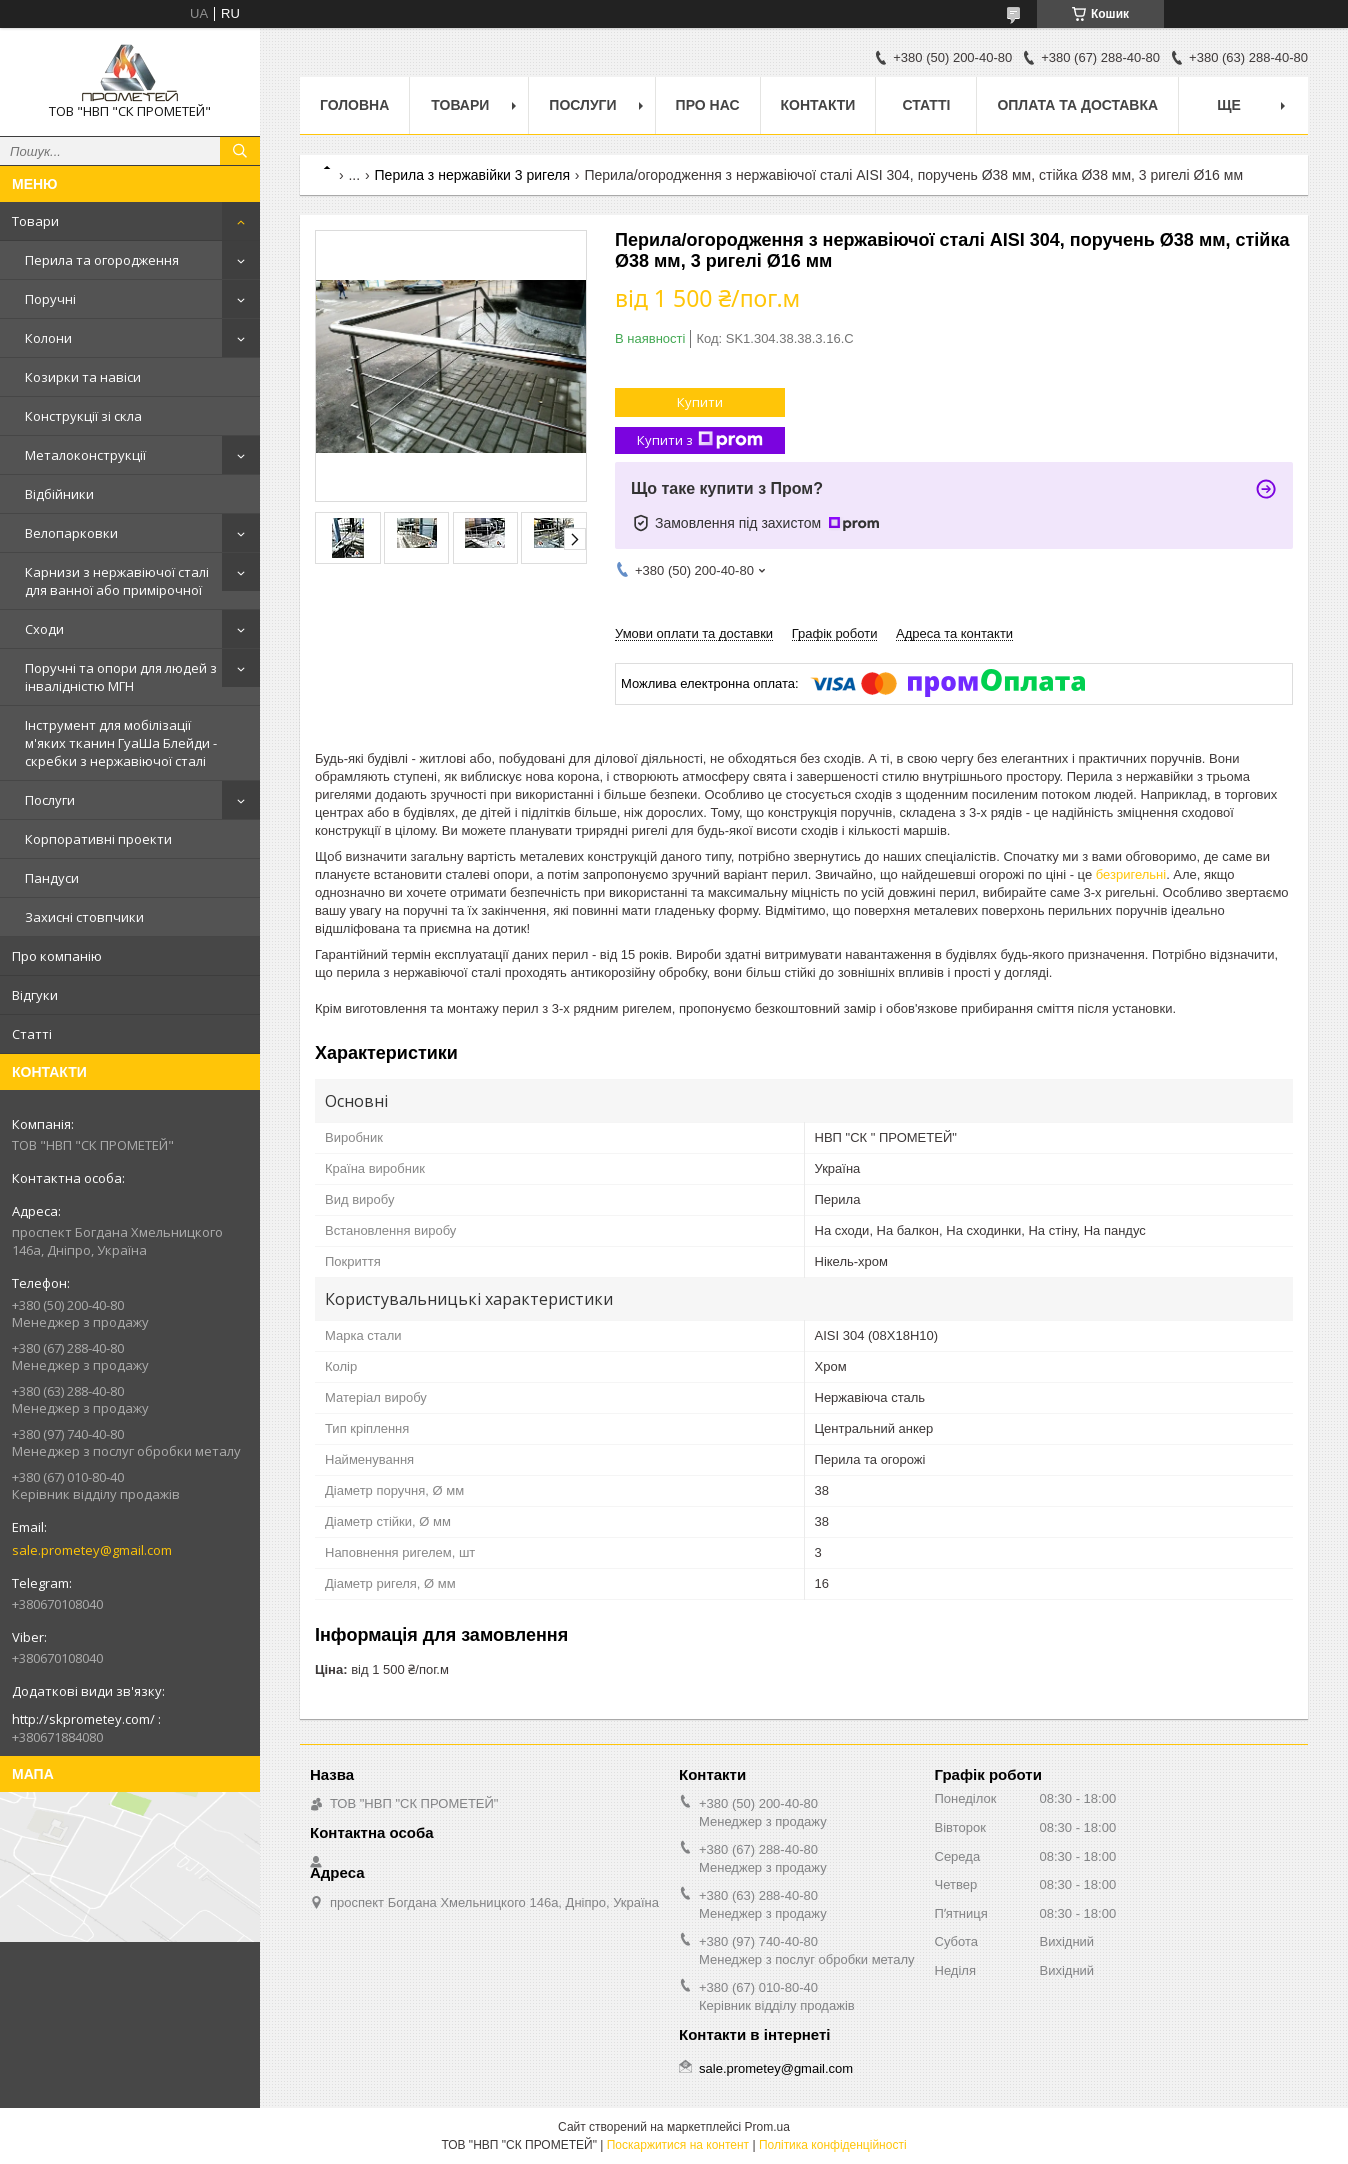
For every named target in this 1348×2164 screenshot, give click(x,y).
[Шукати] (240, 151)
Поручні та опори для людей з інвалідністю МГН (121, 677)
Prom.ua (767, 2127)
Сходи (44, 629)
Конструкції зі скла (83, 416)
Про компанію (57, 956)
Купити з (700, 440)
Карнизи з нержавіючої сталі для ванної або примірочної (117, 581)
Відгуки (35, 995)
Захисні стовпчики (84, 917)
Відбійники (59, 494)
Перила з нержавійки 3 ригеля (472, 175)
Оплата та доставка (1077, 105)
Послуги (50, 800)
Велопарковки (71, 533)
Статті (32, 1034)
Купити (700, 402)
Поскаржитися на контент (678, 2145)
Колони (48, 338)
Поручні (50, 299)
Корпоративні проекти (98, 839)
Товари (35, 221)
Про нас (708, 105)
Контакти (818, 105)
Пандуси (52, 878)
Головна (354, 105)
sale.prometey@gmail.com (92, 1550)
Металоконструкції (85, 455)
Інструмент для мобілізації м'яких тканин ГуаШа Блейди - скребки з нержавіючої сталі (121, 743)
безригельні (1131, 874)
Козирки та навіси (83, 377)
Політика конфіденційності (833, 2145)
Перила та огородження (102, 260)
